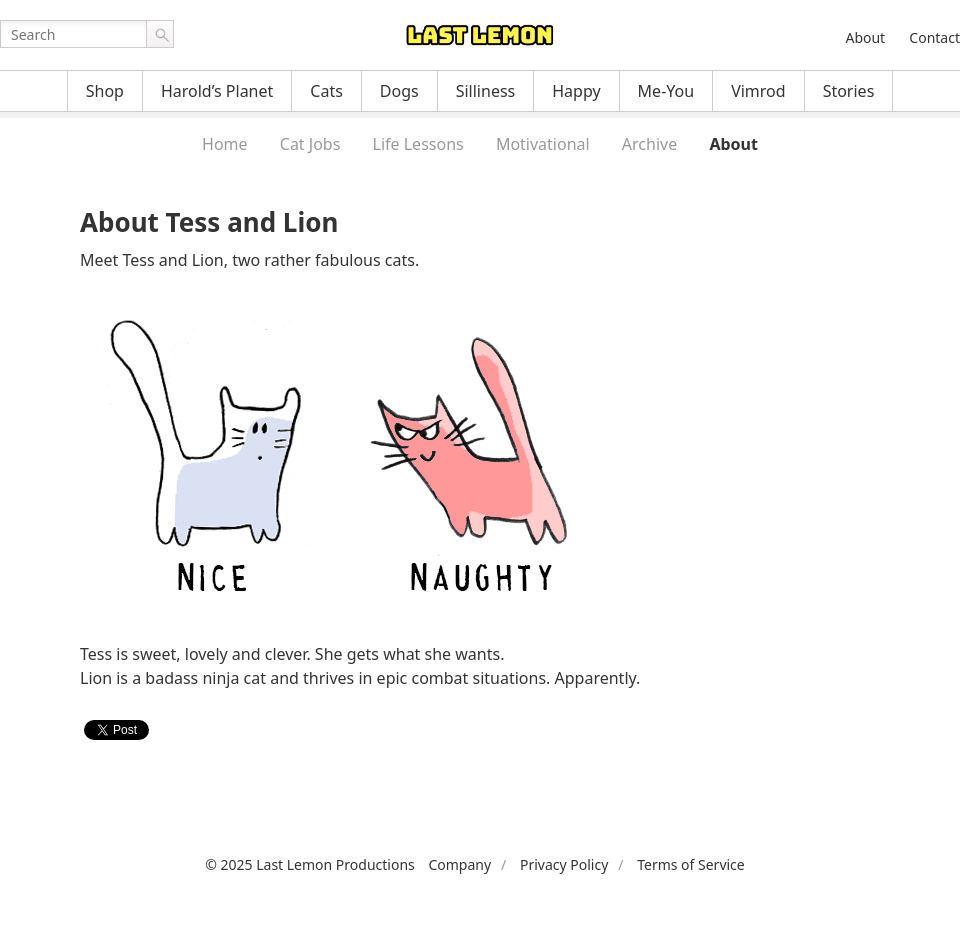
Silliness (486, 91)
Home (225, 144)
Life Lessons (418, 144)
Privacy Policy (564, 864)
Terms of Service (691, 864)
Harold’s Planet (217, 91)
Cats (326, 91)
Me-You (666, 91)
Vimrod (758, 91)
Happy (576, 91)
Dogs (399, 91)
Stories (849, 91)
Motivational (543, 144)
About (865, 37)
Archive (649, 144)
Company (459, 864)
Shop (105, 91)
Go (160, 34)
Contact (934, 37)
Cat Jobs (310, 144)
